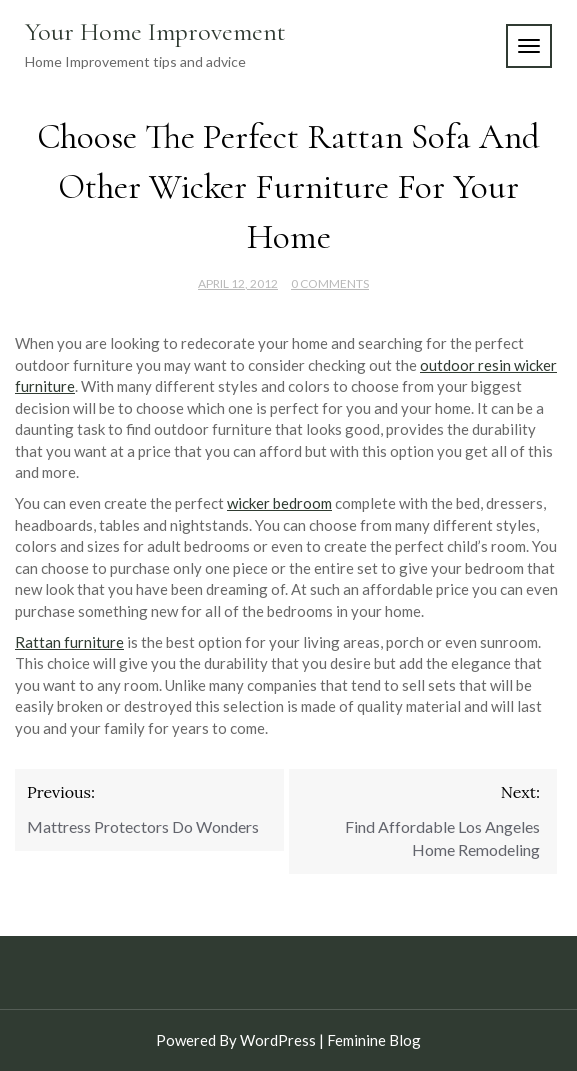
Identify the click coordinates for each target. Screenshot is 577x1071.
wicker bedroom (279, 503)
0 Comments (330, 283)
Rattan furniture (69, 642)
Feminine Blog (374, 1040)
